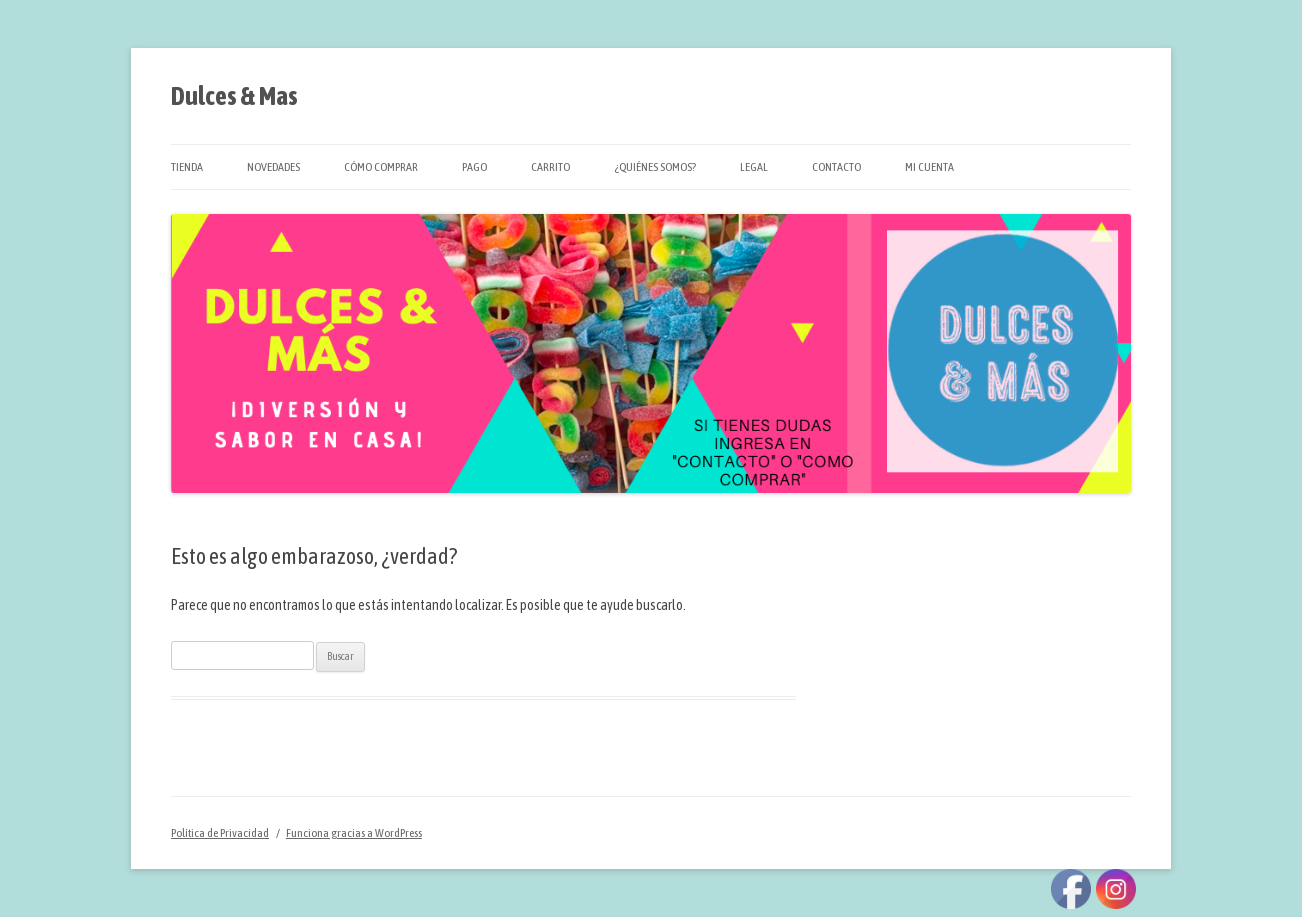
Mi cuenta (929, 167)
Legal (754, 167)
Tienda (187, 167)
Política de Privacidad (220, 833)
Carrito (550, 167)
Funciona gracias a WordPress (354, 833)
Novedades (273, 167)
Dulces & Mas (234, 96)
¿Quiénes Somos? (655, 167)
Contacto (836, 167)
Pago (474, 167)
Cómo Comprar (381, 167)
